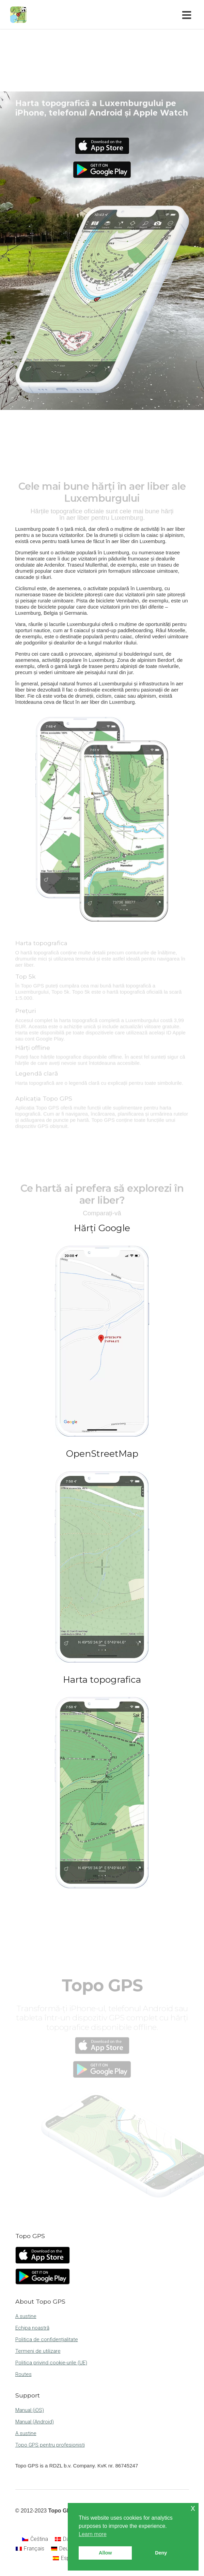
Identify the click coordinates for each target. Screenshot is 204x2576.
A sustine (25, 2316)
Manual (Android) (34, 2422)
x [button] (193, 2508)
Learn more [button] (93, 2534)
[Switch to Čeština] (35, 2539)
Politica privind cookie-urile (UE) (51, 2363)
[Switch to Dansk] (66, 2539)
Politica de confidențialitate (46, 2339)
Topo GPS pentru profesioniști (50, 2445)
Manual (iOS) (29, 2410)
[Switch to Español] (66, 2558)
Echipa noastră (32, 2328)
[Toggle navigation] (188, 14)
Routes (23, 2374)
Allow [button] (105, 2553)
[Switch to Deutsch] (65, 2548)
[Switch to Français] (30, 2548)
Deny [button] (161, 2553)
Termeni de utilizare (38, 2351)
